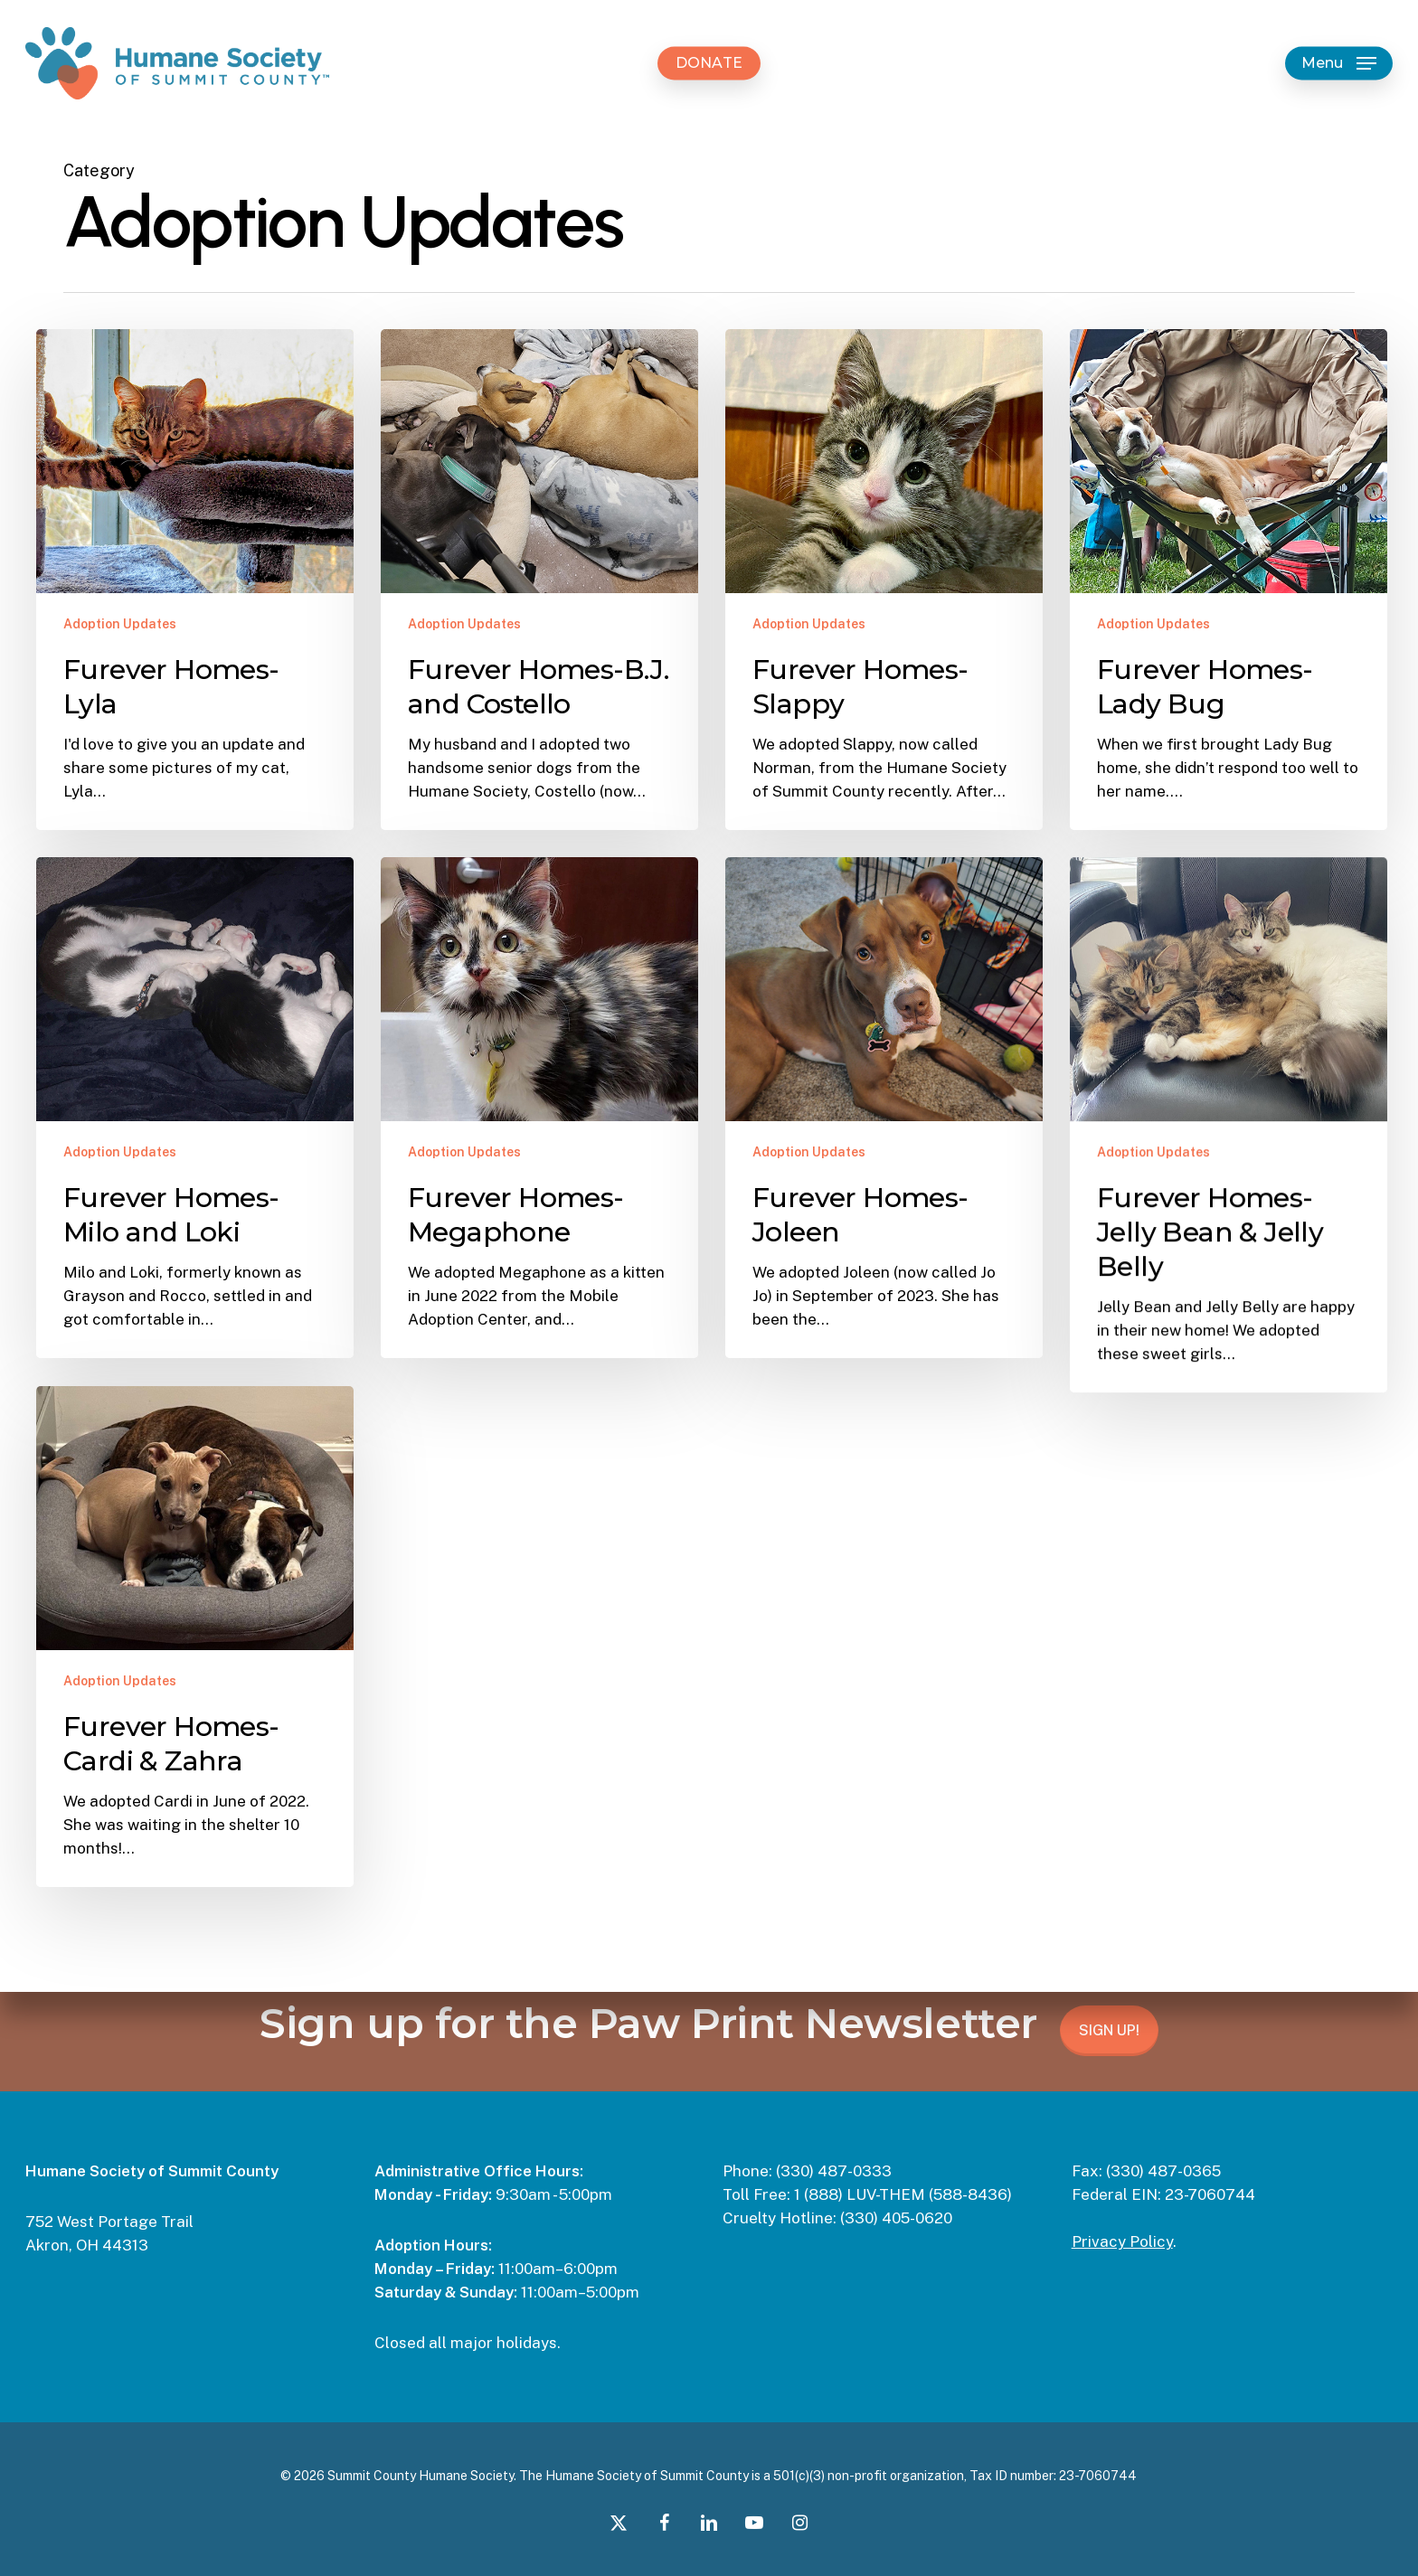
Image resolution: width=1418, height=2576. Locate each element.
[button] (1339, 63)
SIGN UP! (1109, 2030)
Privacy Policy (1122, 2241)
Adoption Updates (119, 624)
